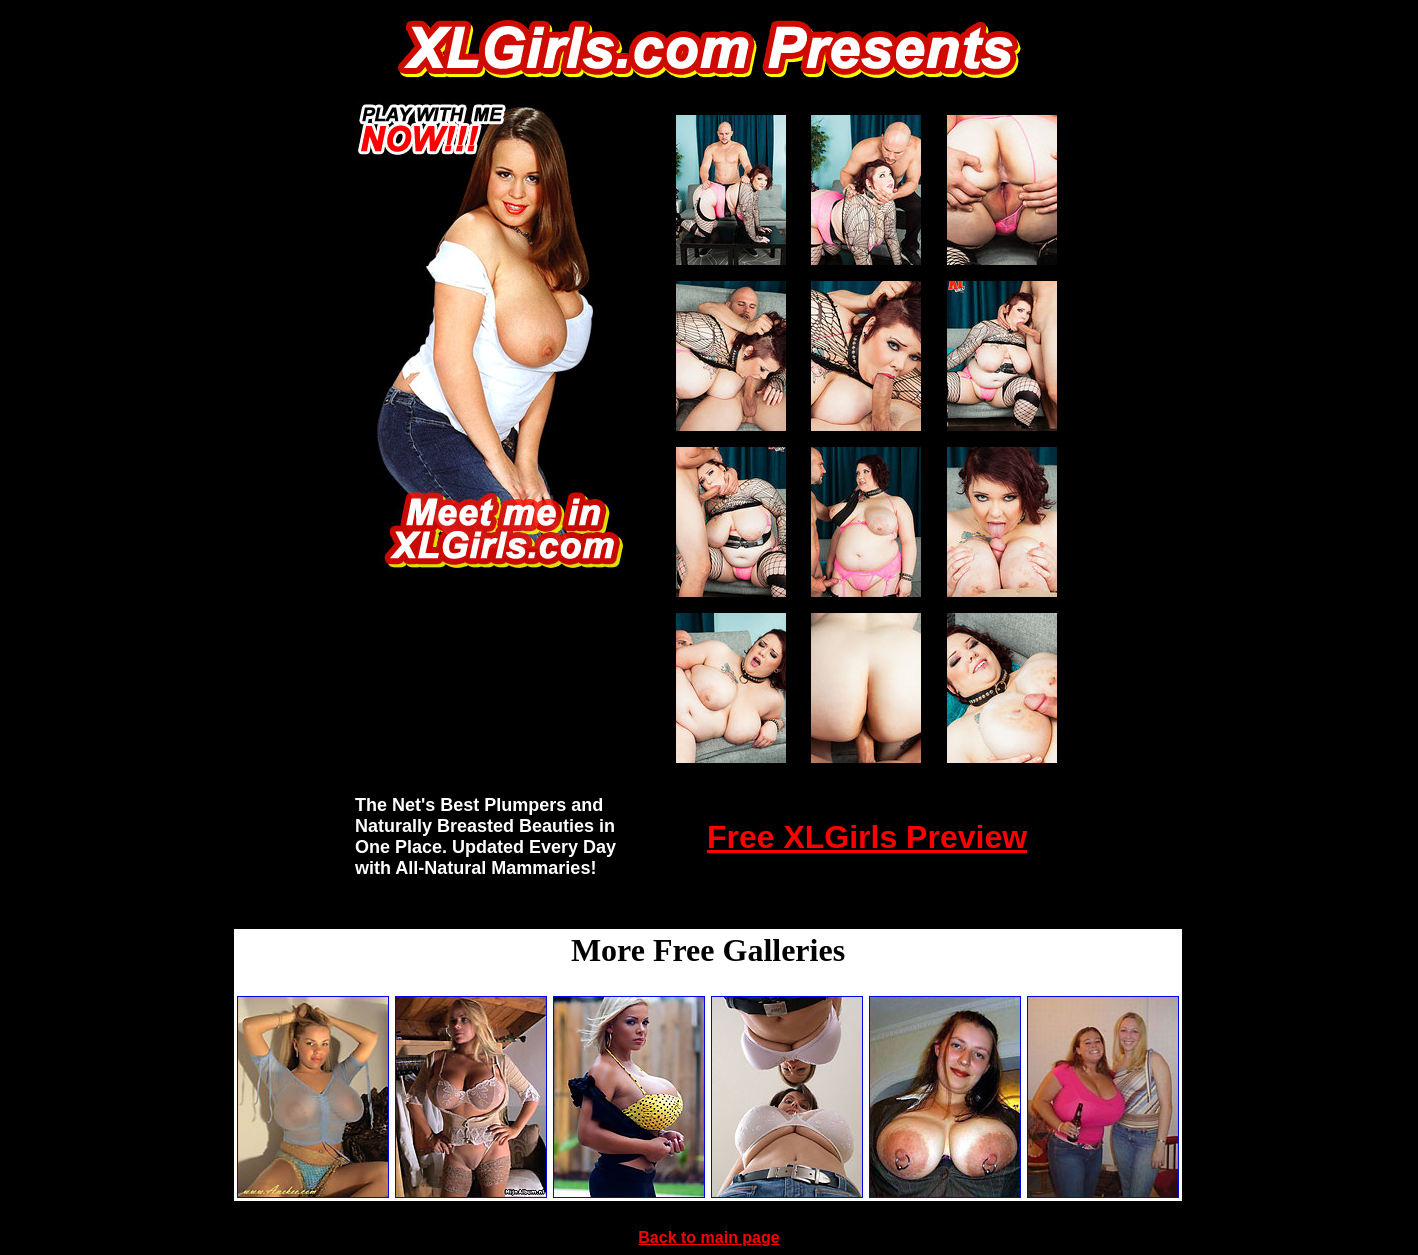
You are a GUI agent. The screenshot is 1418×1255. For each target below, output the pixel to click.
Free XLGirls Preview (867, 837)
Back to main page (708, 1237)
